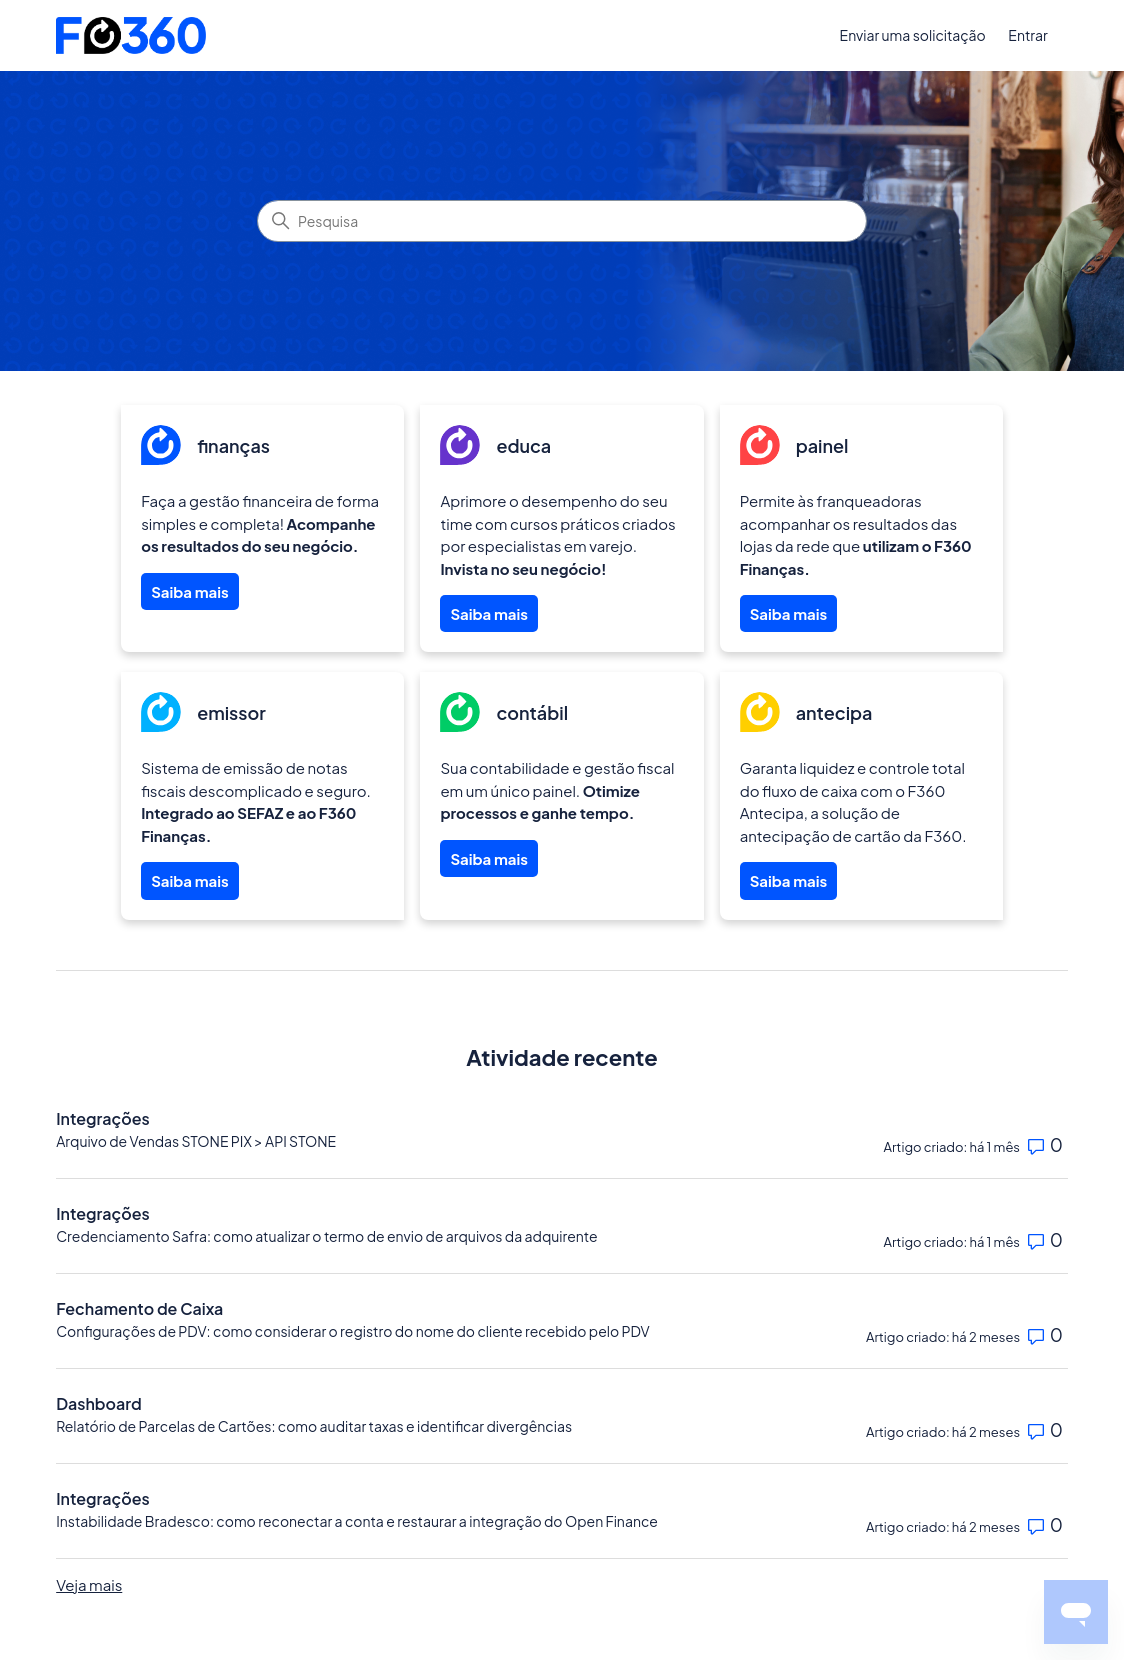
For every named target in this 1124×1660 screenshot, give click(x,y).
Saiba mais (190, 591)
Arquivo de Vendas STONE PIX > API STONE (196, 1141)
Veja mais (89, 1584)
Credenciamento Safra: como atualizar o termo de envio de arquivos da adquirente (326, 1236)
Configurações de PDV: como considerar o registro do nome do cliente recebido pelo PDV (353, 1331)
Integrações (103, 1118)
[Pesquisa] (562, 221)
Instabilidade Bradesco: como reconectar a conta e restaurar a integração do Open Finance (357, 1521)
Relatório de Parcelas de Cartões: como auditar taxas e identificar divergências (314, 1426)
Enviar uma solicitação (913, 35)
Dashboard (99, 1403)
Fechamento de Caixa (139, 1308)
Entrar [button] (1028, 35)
